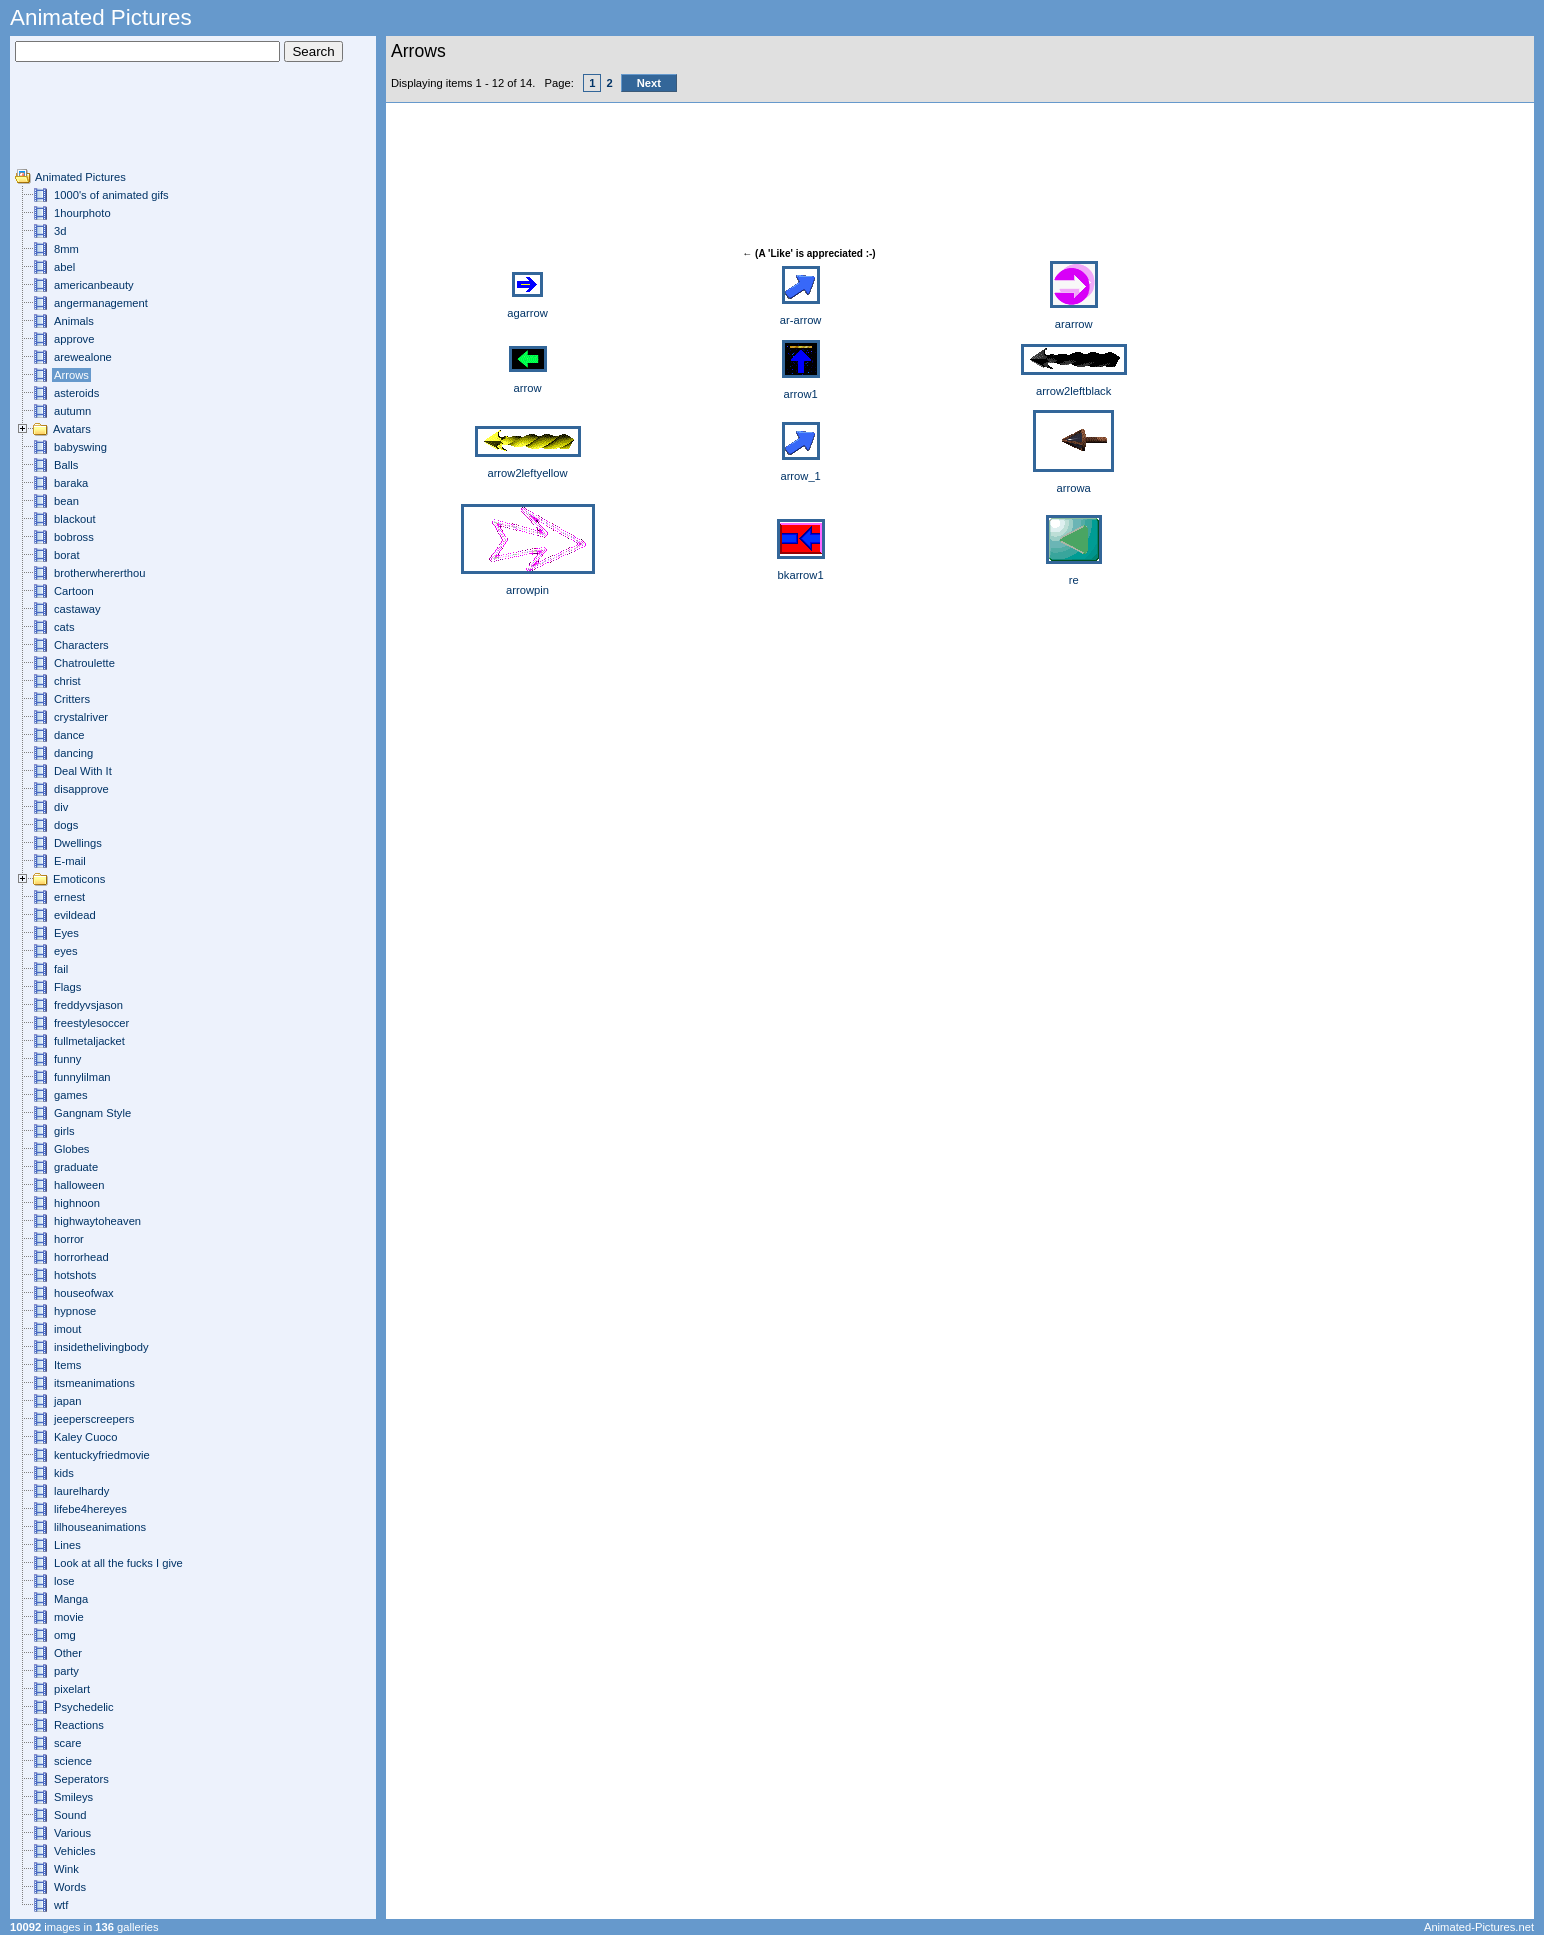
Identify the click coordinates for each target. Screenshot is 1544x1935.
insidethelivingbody (101, 1347)
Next (649, 83)
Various (72, 1833)
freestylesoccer (91, 1023)
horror (69, 1239)
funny (67, 1059)
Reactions (79, 1725)
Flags (67, 987)
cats (64, 627)
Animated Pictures (80, 177)
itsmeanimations (94, 1383)
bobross (74, 537)
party (66, 1671)
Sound (70, 1815)
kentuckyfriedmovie (102, 1455)
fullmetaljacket (89, 1041)
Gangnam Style (92, 1113)
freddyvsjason (88, 1005)
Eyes (66, 933)
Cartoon (74, 591)
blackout (75, 519)
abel (64, 267)
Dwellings (78, 843)
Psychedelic (84, 1707)
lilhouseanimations (100, 1527)
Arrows (71, 375)
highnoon (77, 1203)
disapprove (81, 789)
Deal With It (83, 771)
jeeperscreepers (94, 1419)
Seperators (81, 1779)
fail (61, 969)
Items (67, 1365)
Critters (72, 699)
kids (64, 1473)
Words (70, 1887)
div (61, 807)
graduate (76, 1167)
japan (67, 1401)
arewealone (83, 357)
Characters (81, 645)
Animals (74, 321)
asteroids (76, 393)
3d (60, 231)
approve (74, 339)
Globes (71, 1149)
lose (64, 1581)
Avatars (72, 429)
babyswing (80, 447)
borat (67, 555)
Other (68, 1653)
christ (67, 681)
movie (69, 1617)
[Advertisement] (75, 123)
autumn (72, 411)
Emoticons (79, 879)
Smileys (73, 1797)
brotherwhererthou (99, 573)
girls (64, 1131)
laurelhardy (81, 1491)
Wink (66, 1869)
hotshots (75, 1275)
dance (69, 735)
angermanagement (101, 303)
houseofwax (84, 1293)
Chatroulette (84, 663)
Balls (66, 465)
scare (67, 1743)
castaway (77, 609)
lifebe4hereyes (90, 1509)
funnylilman (82, 1077)
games (71, 1095)
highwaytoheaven (97, 1221)
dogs (66, 825)
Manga (71, 1599)
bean (66, 501)
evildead (75, 915)
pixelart (72, 1689)
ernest (69, 897)
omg (65, 1635)
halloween (79, 1185)
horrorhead (81, 1257)
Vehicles (75, 1851)
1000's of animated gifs (111, 195)
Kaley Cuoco (85, 1437)
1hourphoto (82, 213)
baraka (71, 483)
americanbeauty (94, 285)
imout (67, 1329)
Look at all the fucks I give (118, 1563)
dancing (73, 753)
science (73, 1761)
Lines (67, 1545)
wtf (61, 1905)
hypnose (75, 1311)
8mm (66, 249)
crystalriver (81, 717)
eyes (66, 951)
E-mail (70, 861)
